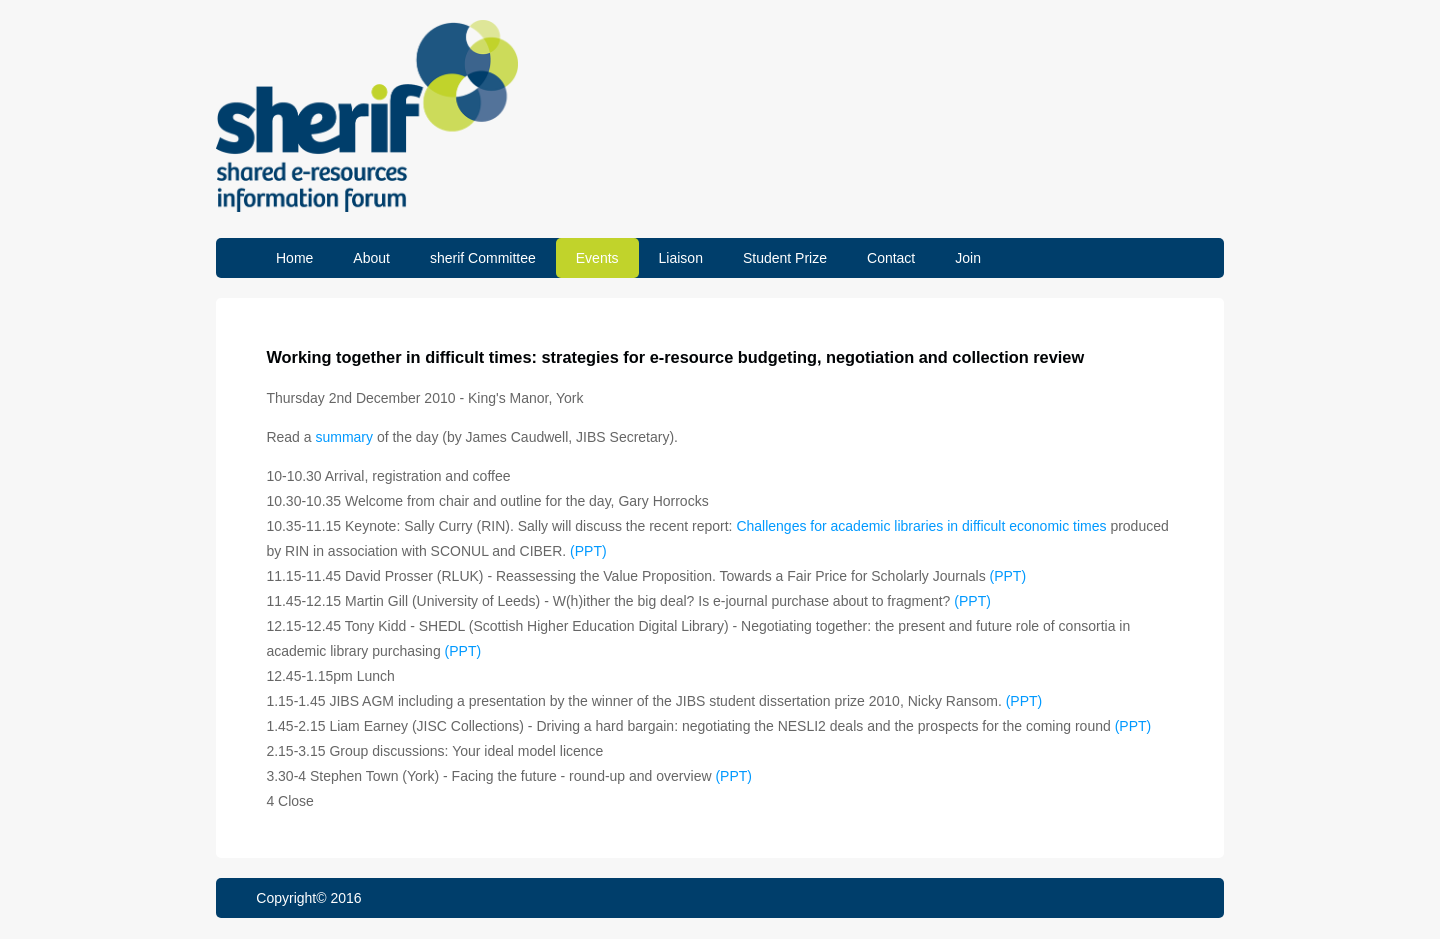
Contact (891, 258)
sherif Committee (483, 258)
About (371, 258)
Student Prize (785, 258)
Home (294, 258)
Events (597, 258)
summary (344, 437)
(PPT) (588, 551)
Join (968, 258)
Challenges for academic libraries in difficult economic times (921, 526)
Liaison (681, 258)
